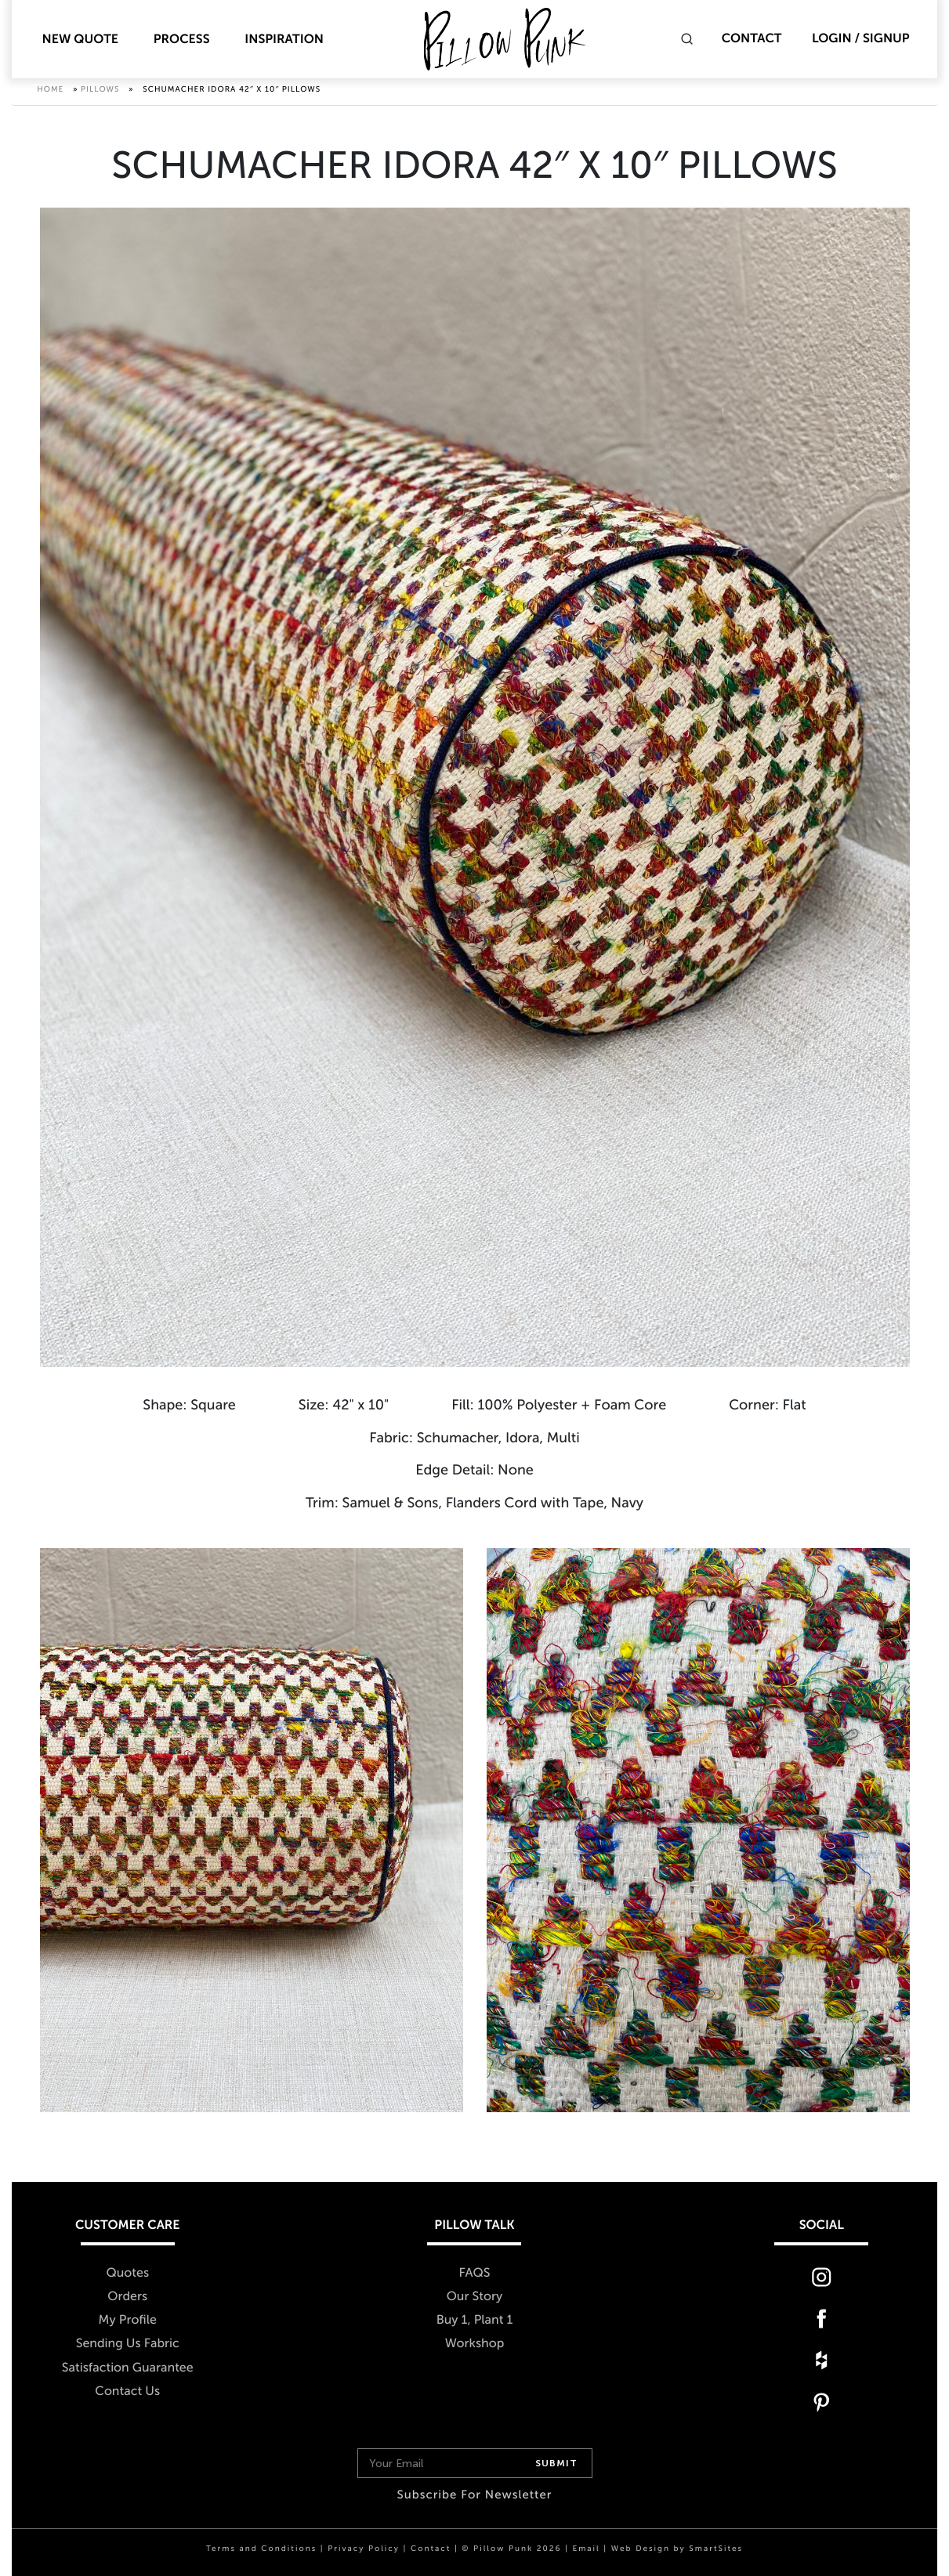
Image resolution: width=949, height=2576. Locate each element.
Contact (752, 38)
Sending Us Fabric (127, 2344)
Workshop (475, 2344)
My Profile (128, 2321)
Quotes (127, 2274)
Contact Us (127, 2391)
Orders (127, 2297)
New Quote (80, 39)
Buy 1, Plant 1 (474, 2321)
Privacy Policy (364, 2548)
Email (585, 2548)
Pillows (100, 94)
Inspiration (284, 39)
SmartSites (716, 2548)
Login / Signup (861, 38)
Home (50, 94)
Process (182, 39)
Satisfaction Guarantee (128, 2368)
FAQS (475, 2274)
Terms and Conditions (261, 2548)
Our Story (475, 2297)
